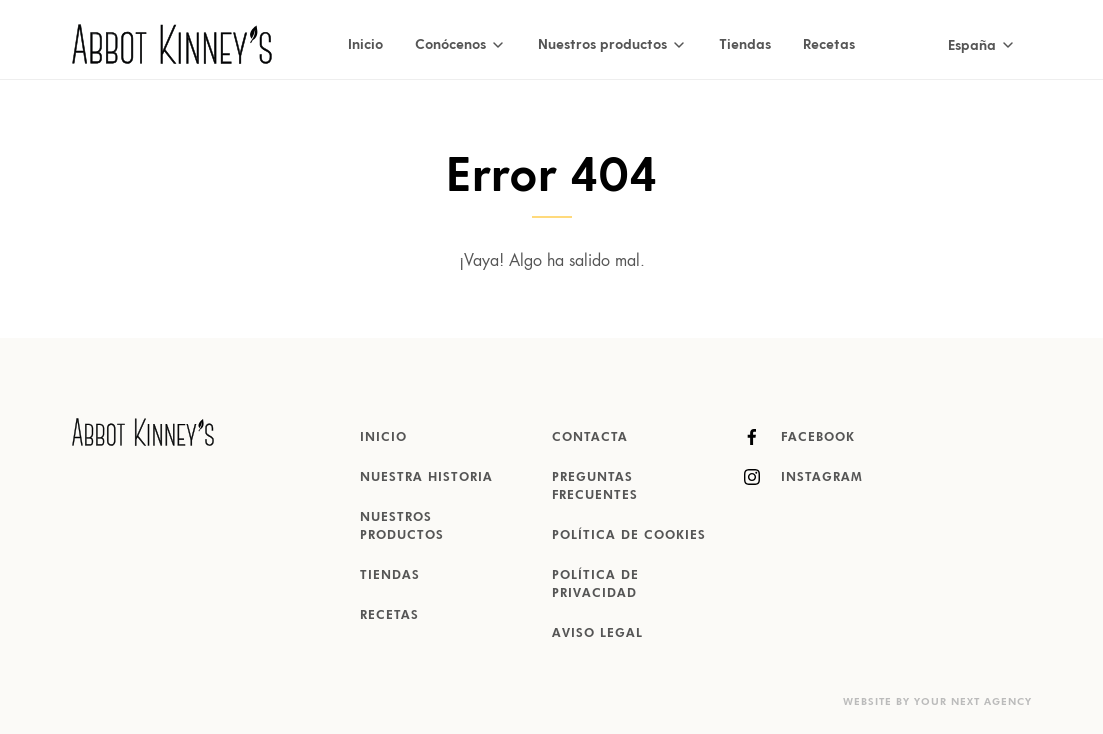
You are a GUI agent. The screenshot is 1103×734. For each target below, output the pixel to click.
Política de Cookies (629, 536)
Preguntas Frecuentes (595, 487)
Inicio (365, 43)
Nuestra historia (426, 478)
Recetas (829, 43)
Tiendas (745, 43)
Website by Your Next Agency (937, 702)
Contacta (590, 438)
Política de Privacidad (595, 585)
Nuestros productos (402, 527)
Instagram (803, 477)
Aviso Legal (597, 634)
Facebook (799, 437)
